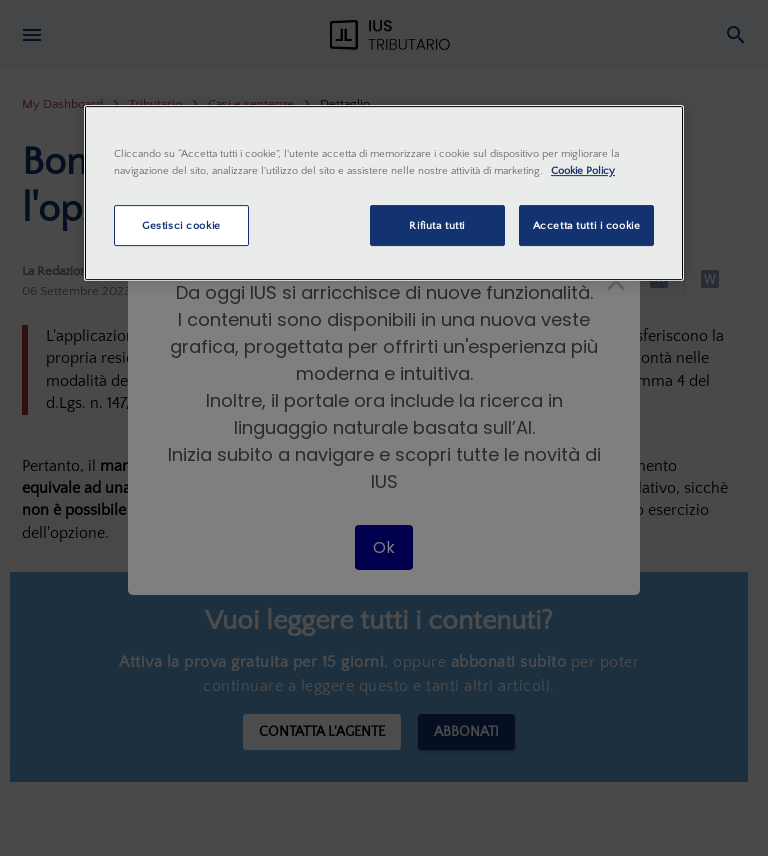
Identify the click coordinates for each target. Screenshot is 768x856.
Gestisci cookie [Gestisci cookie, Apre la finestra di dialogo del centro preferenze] (181, 225)
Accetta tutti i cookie (587, 225)
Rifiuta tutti (436, 225)
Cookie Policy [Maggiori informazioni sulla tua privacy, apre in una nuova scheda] (583, 171)
